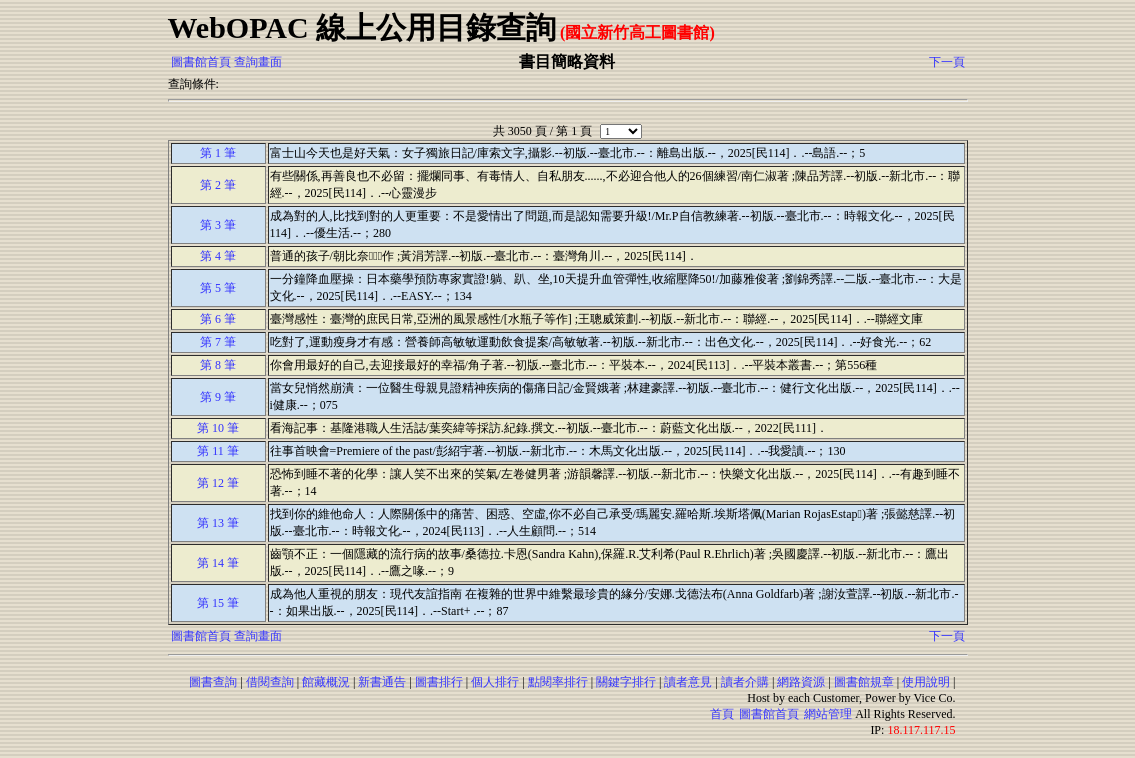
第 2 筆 (218, 185)
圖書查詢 (213, 682)
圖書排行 (439, 682)
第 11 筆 (218, 451)
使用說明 (926, 682)
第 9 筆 (218, 397)
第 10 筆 (218, 428)
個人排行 (495, 682)
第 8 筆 (218, 365)
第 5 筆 (218, 288)
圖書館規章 (864, 682)
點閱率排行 (558, 682)
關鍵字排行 (626, 682)
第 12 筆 (218, 483)
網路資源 (801, 682)
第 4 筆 (218, 256)
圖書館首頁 (201, 62)
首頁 (722, 714)
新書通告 (382, 682)
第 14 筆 (218, 563)
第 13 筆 (218, 523)
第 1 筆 (218, 153)
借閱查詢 (270, 682)
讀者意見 (688, 682)
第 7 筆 (218, 342)
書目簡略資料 (567, 61)
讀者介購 (745, 682)
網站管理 (828, 714)
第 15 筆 (218, 603)
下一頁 (947, 62)
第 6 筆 (218, 319)
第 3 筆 (218, 225)
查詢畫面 (258, 62)
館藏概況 (326, 682)
